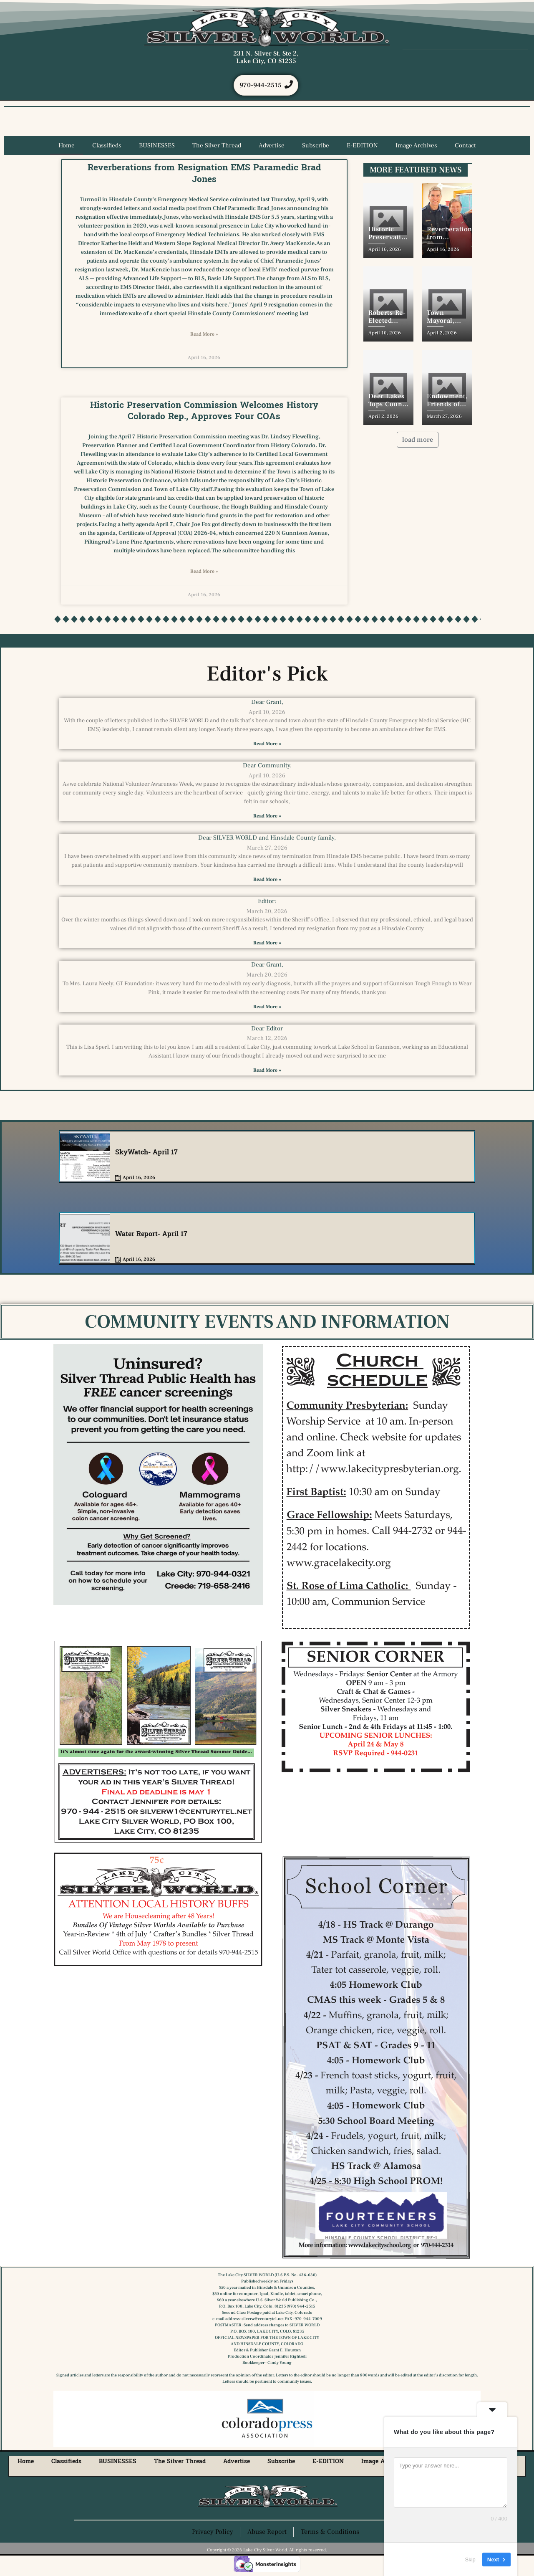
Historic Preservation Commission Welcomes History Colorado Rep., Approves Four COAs (204, 411)
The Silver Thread (216, 147)
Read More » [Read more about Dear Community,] (267, 817)
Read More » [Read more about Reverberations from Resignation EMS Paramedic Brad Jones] (204, 335)
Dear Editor (267, 1029)
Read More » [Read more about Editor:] (267, 944)
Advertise (272, 147)
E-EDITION (362, 147)
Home (66, 147)
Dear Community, (267, 767)
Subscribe (315, 147)
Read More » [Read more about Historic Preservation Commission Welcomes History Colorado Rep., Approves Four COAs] (204, 572)
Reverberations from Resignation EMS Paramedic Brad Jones (204, 174)
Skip (470, 2559)
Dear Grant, (267, 703)
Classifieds (106, 147)
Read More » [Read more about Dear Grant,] (267, 745)
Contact (465, 147)
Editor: (267, 902)
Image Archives (416, 147)
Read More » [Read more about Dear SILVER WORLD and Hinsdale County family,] (267, 881)
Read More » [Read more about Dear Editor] (267, 1071)
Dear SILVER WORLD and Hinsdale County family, (267, 839)
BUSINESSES (157, 147)
